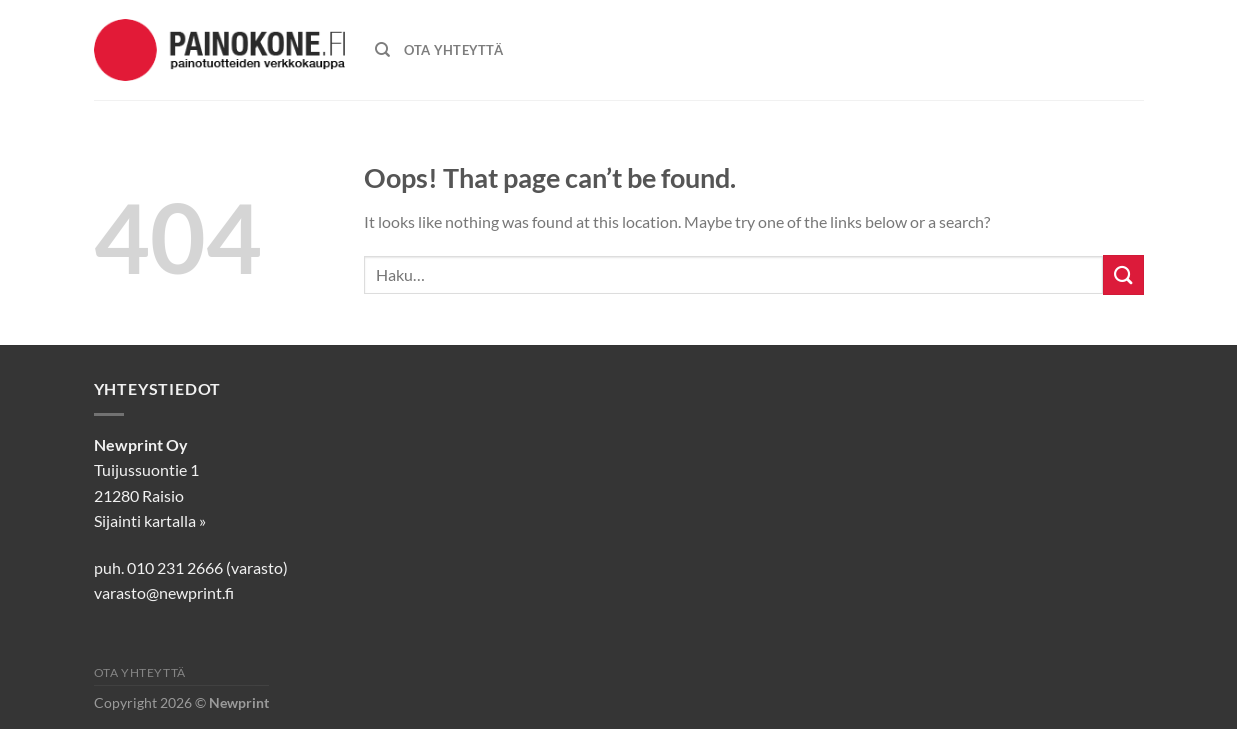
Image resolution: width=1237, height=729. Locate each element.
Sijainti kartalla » (150, 520)
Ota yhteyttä (140, 672)
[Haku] (382, 50)
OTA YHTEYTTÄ (453, 50)
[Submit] (1123, 274)
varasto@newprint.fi (164, 592)
